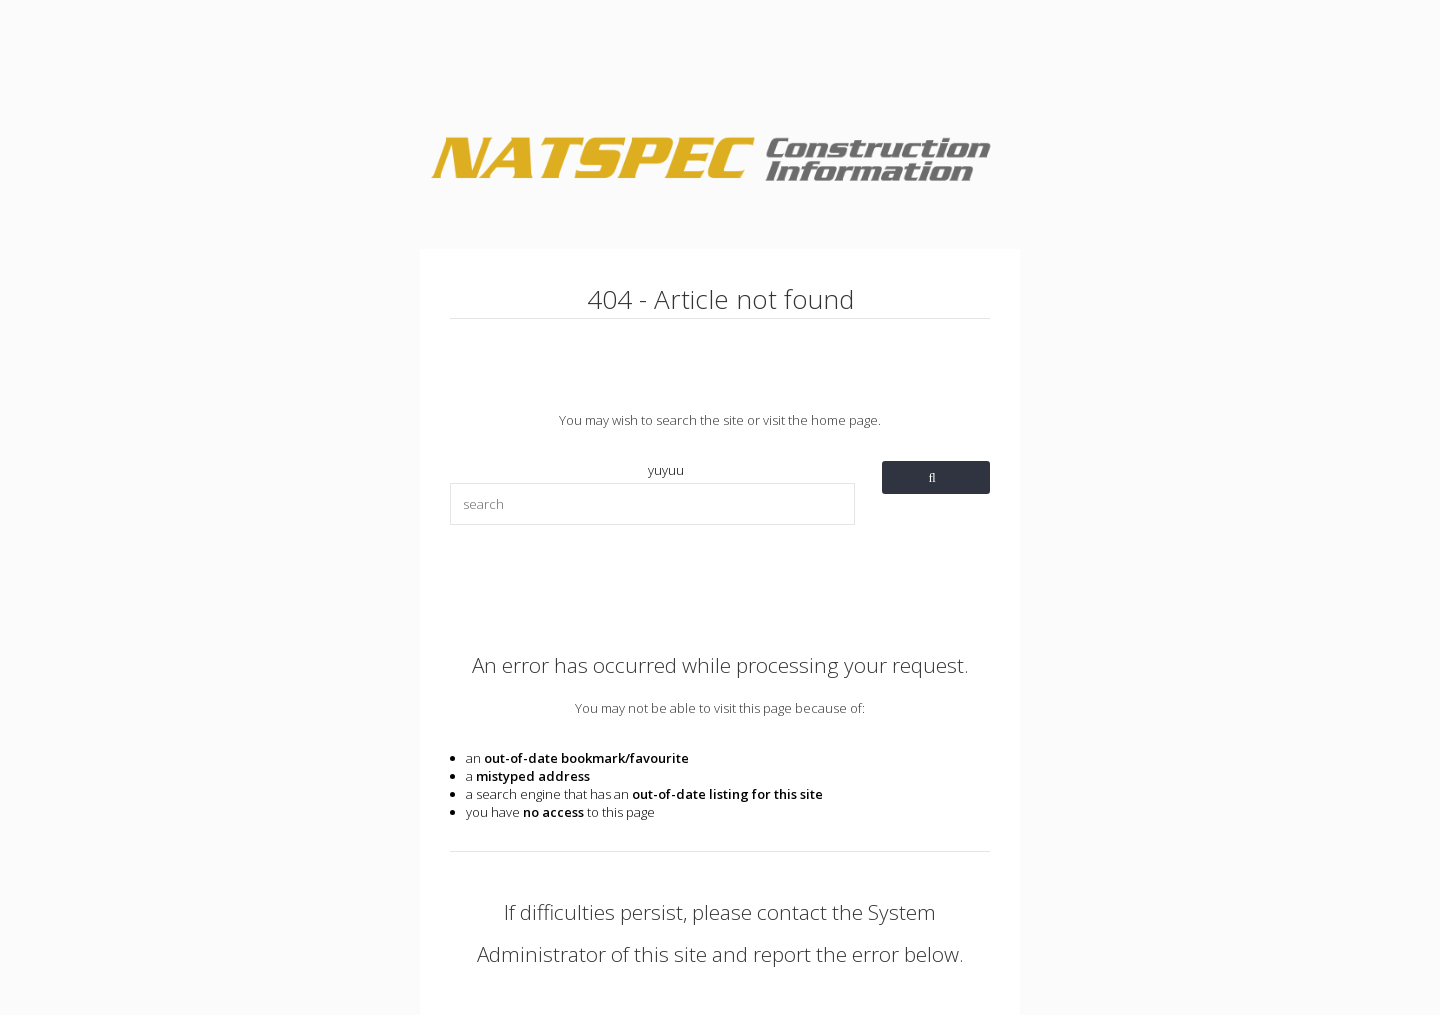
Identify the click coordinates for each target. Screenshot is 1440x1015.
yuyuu (666, 470)
